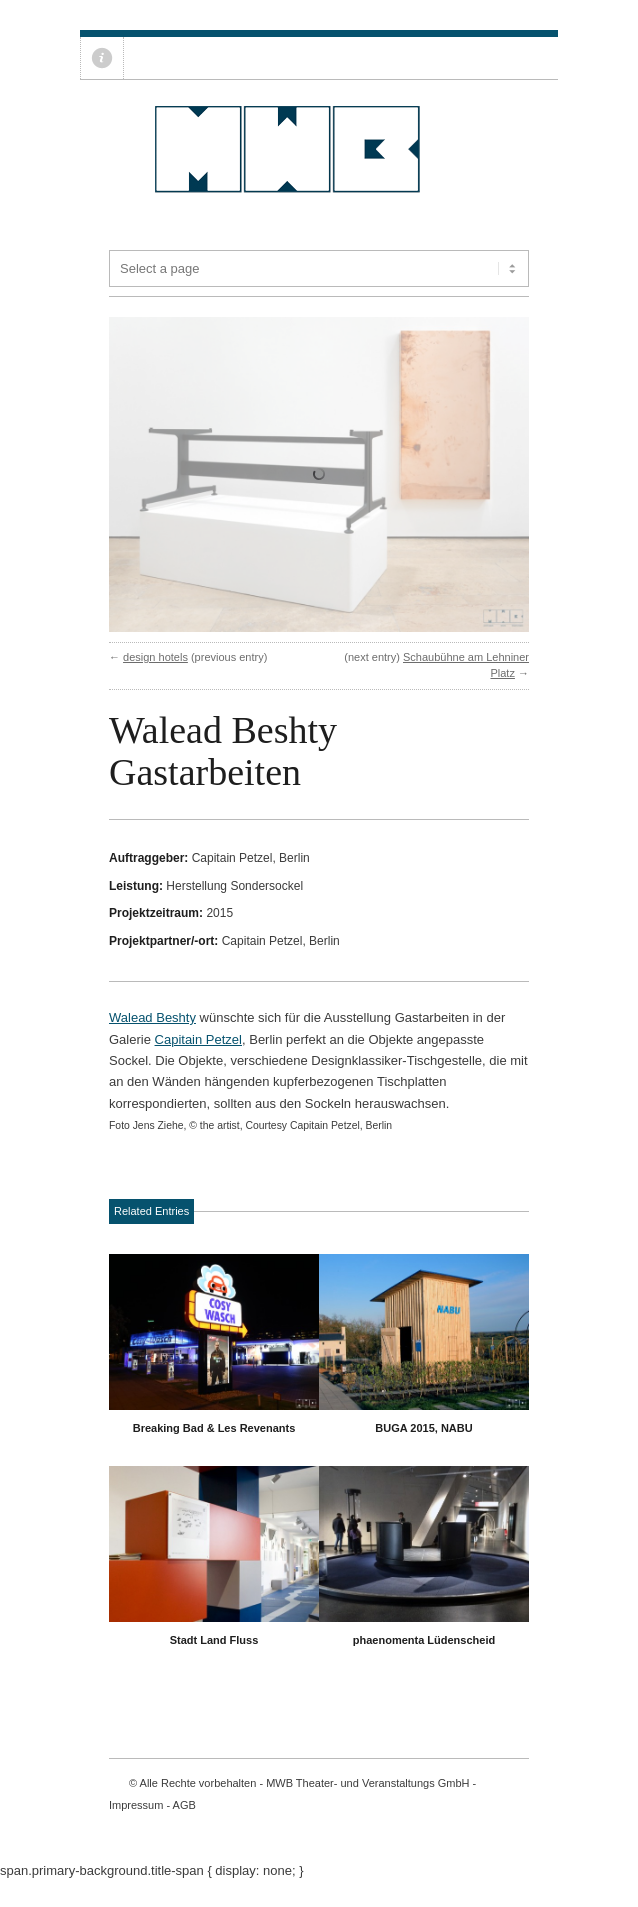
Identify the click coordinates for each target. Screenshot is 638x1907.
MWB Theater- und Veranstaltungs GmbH (367, 1808)
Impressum (136, 1830)
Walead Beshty (152, 1042)
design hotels (155, 682)
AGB (184, 1830)
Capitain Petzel (198, 1064)
